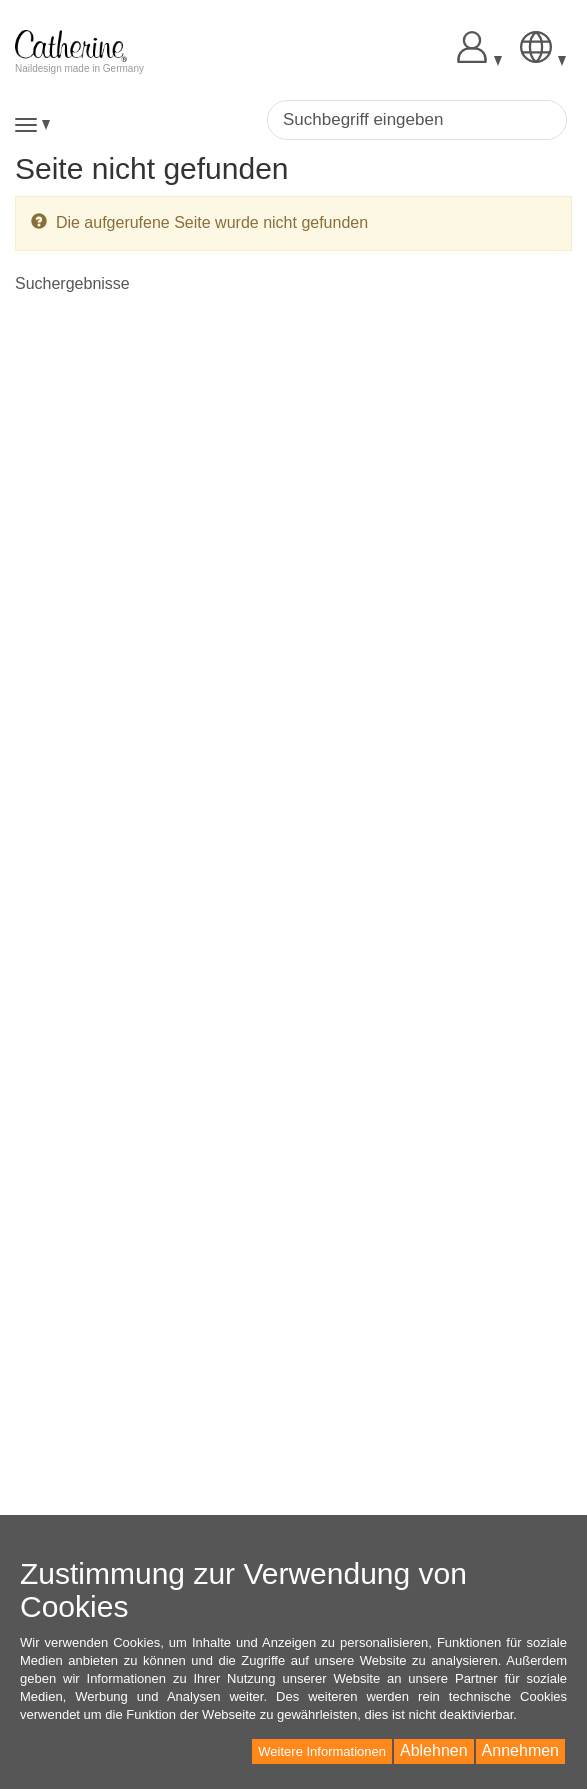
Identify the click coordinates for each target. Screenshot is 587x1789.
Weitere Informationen (322, 1751)
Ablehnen (434, 1750)
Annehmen (520, 1750)
